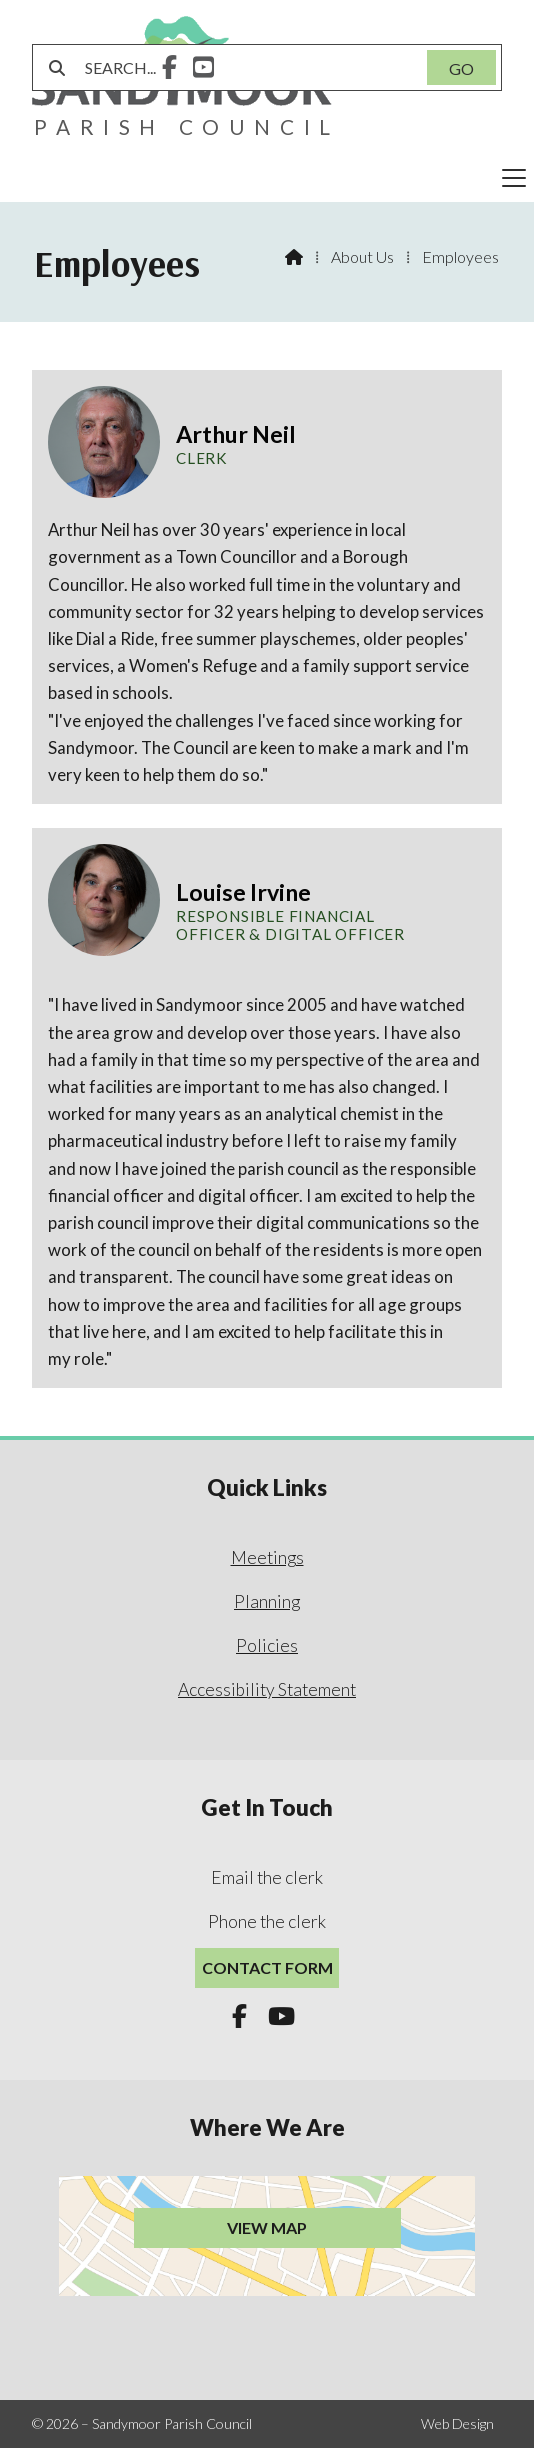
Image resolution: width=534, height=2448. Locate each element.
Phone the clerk (267, 1921)
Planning (267, 1601)
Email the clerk (267, 1877)
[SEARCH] (244, 67)
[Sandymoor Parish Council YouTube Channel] (203, 69)
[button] (267, 178)
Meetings (267, 1557)
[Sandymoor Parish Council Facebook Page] (169, 69)
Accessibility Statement (267, 1689)
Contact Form (267, 1967)
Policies (267, 1645)
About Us (362, 256)
